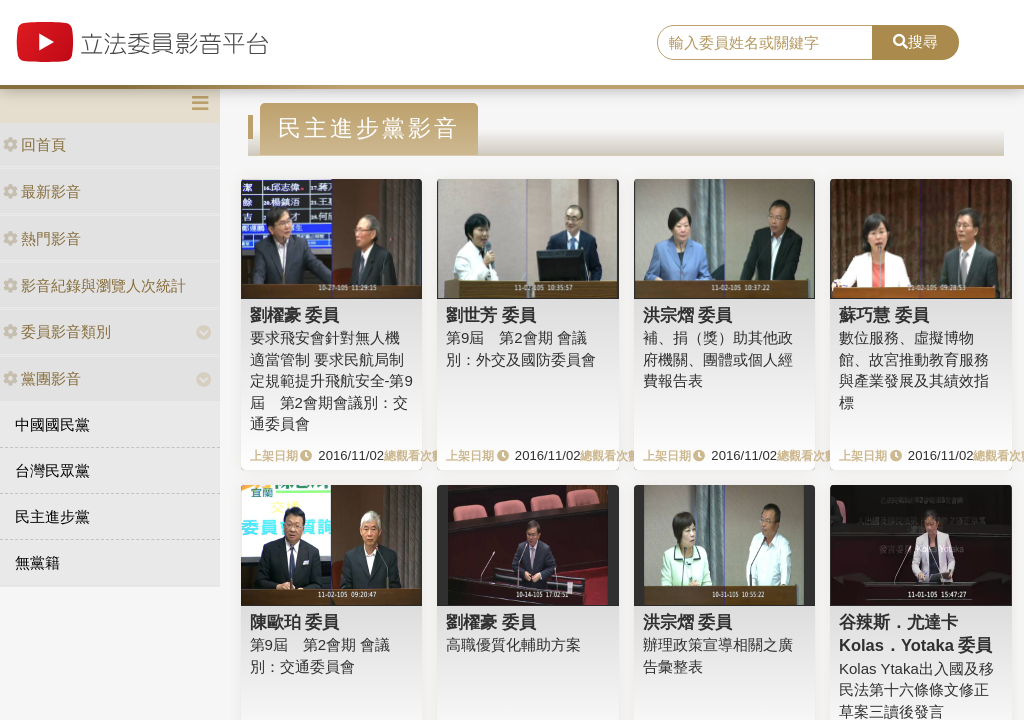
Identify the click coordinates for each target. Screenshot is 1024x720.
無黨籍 (37, 562)
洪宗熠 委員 (688, 315)
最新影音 (42, 191)
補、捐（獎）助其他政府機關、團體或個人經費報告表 (718, 359)
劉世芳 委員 (491, 315)
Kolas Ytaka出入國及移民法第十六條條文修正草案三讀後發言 (916, 690)
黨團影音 (42, 378)
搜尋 (915, 41)
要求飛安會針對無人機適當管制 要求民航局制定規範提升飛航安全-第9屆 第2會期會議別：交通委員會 (331, 380)
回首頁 (34, 144)
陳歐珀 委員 (295, 622)
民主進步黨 (52, 516)
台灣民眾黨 (52, 470)
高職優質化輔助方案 (513, 644)
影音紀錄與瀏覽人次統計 (94, 285)
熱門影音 (42, 238)
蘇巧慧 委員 (884, 315)
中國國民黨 (52, 424)
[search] (765, 43)
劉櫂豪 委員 (295, 315)
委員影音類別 (57, 331)
